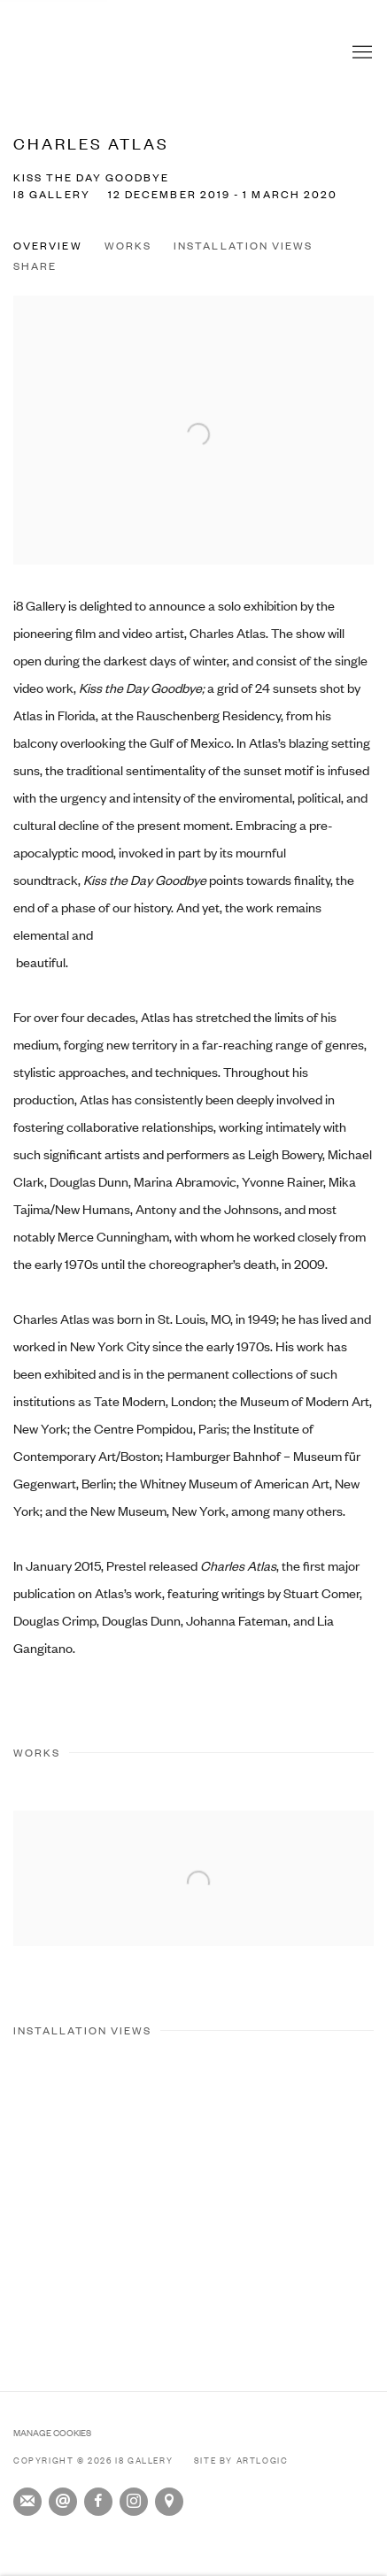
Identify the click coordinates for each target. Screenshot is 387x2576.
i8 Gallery (48, 53)
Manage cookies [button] (52, 2432)
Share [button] (35, 265)
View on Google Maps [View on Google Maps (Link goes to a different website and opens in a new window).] (169, 2502)
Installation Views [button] (243, 245)
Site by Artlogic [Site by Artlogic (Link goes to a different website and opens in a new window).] (241, 2459)
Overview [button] (47, 245)
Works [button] (127, 245)
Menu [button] (360, 53)
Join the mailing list (27, 2502)
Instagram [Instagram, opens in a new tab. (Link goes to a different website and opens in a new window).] (134, 2502)
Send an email (63, 2502)
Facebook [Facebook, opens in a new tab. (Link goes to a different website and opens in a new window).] (98, 2502)
